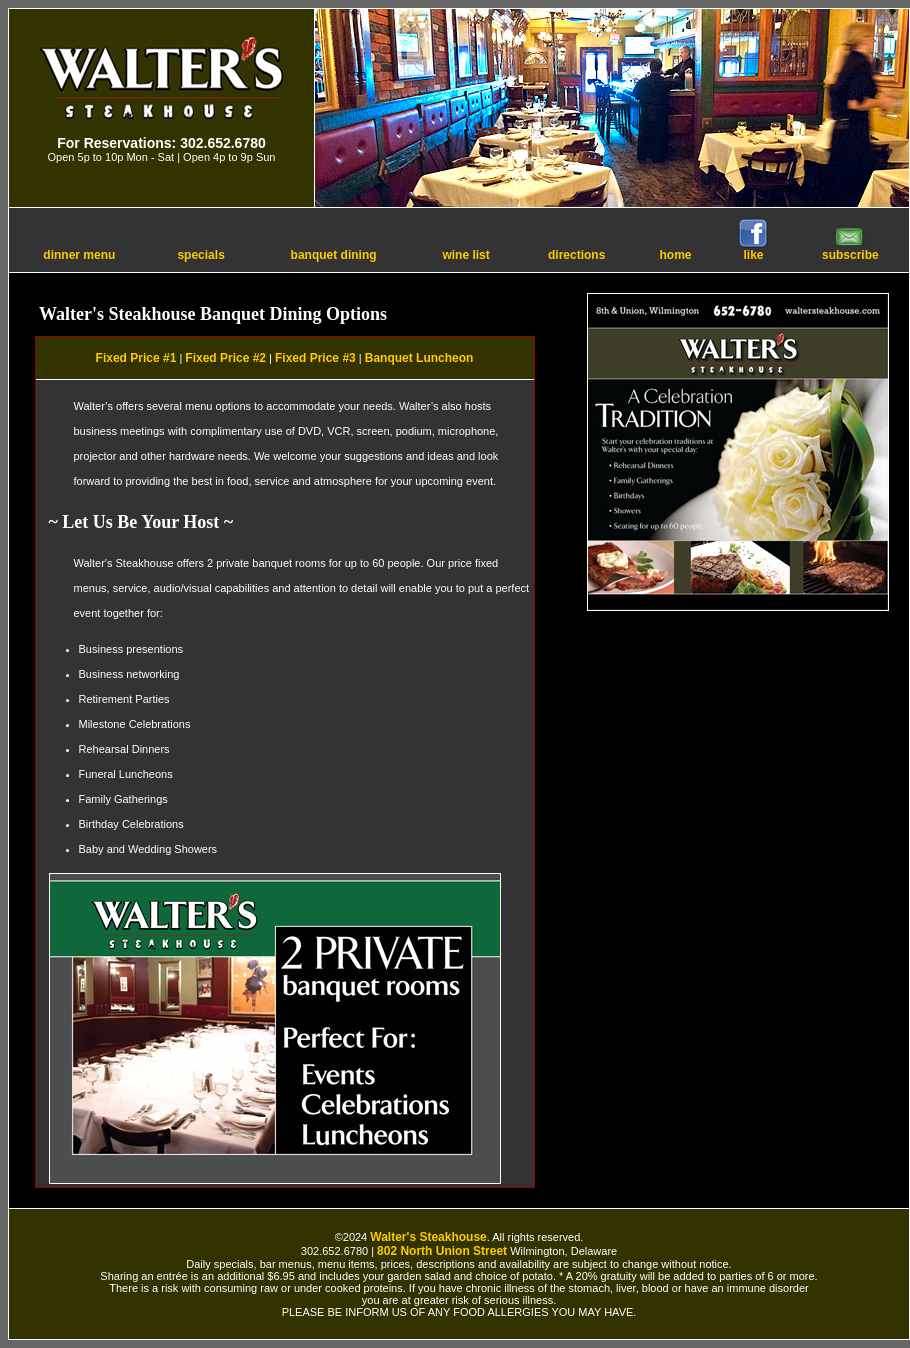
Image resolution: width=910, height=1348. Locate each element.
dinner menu (79, 255)
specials (200, 255)
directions (576, 255)
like (753, 249)
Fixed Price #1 (136, 358)
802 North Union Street (442, 1251)
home (676, 255)
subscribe (850, 249)
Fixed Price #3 (315, 358)
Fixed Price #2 (225, 358)
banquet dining (334, 255)
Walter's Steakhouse (428, 1237)
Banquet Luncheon (419, 358)
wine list (465, 255)
